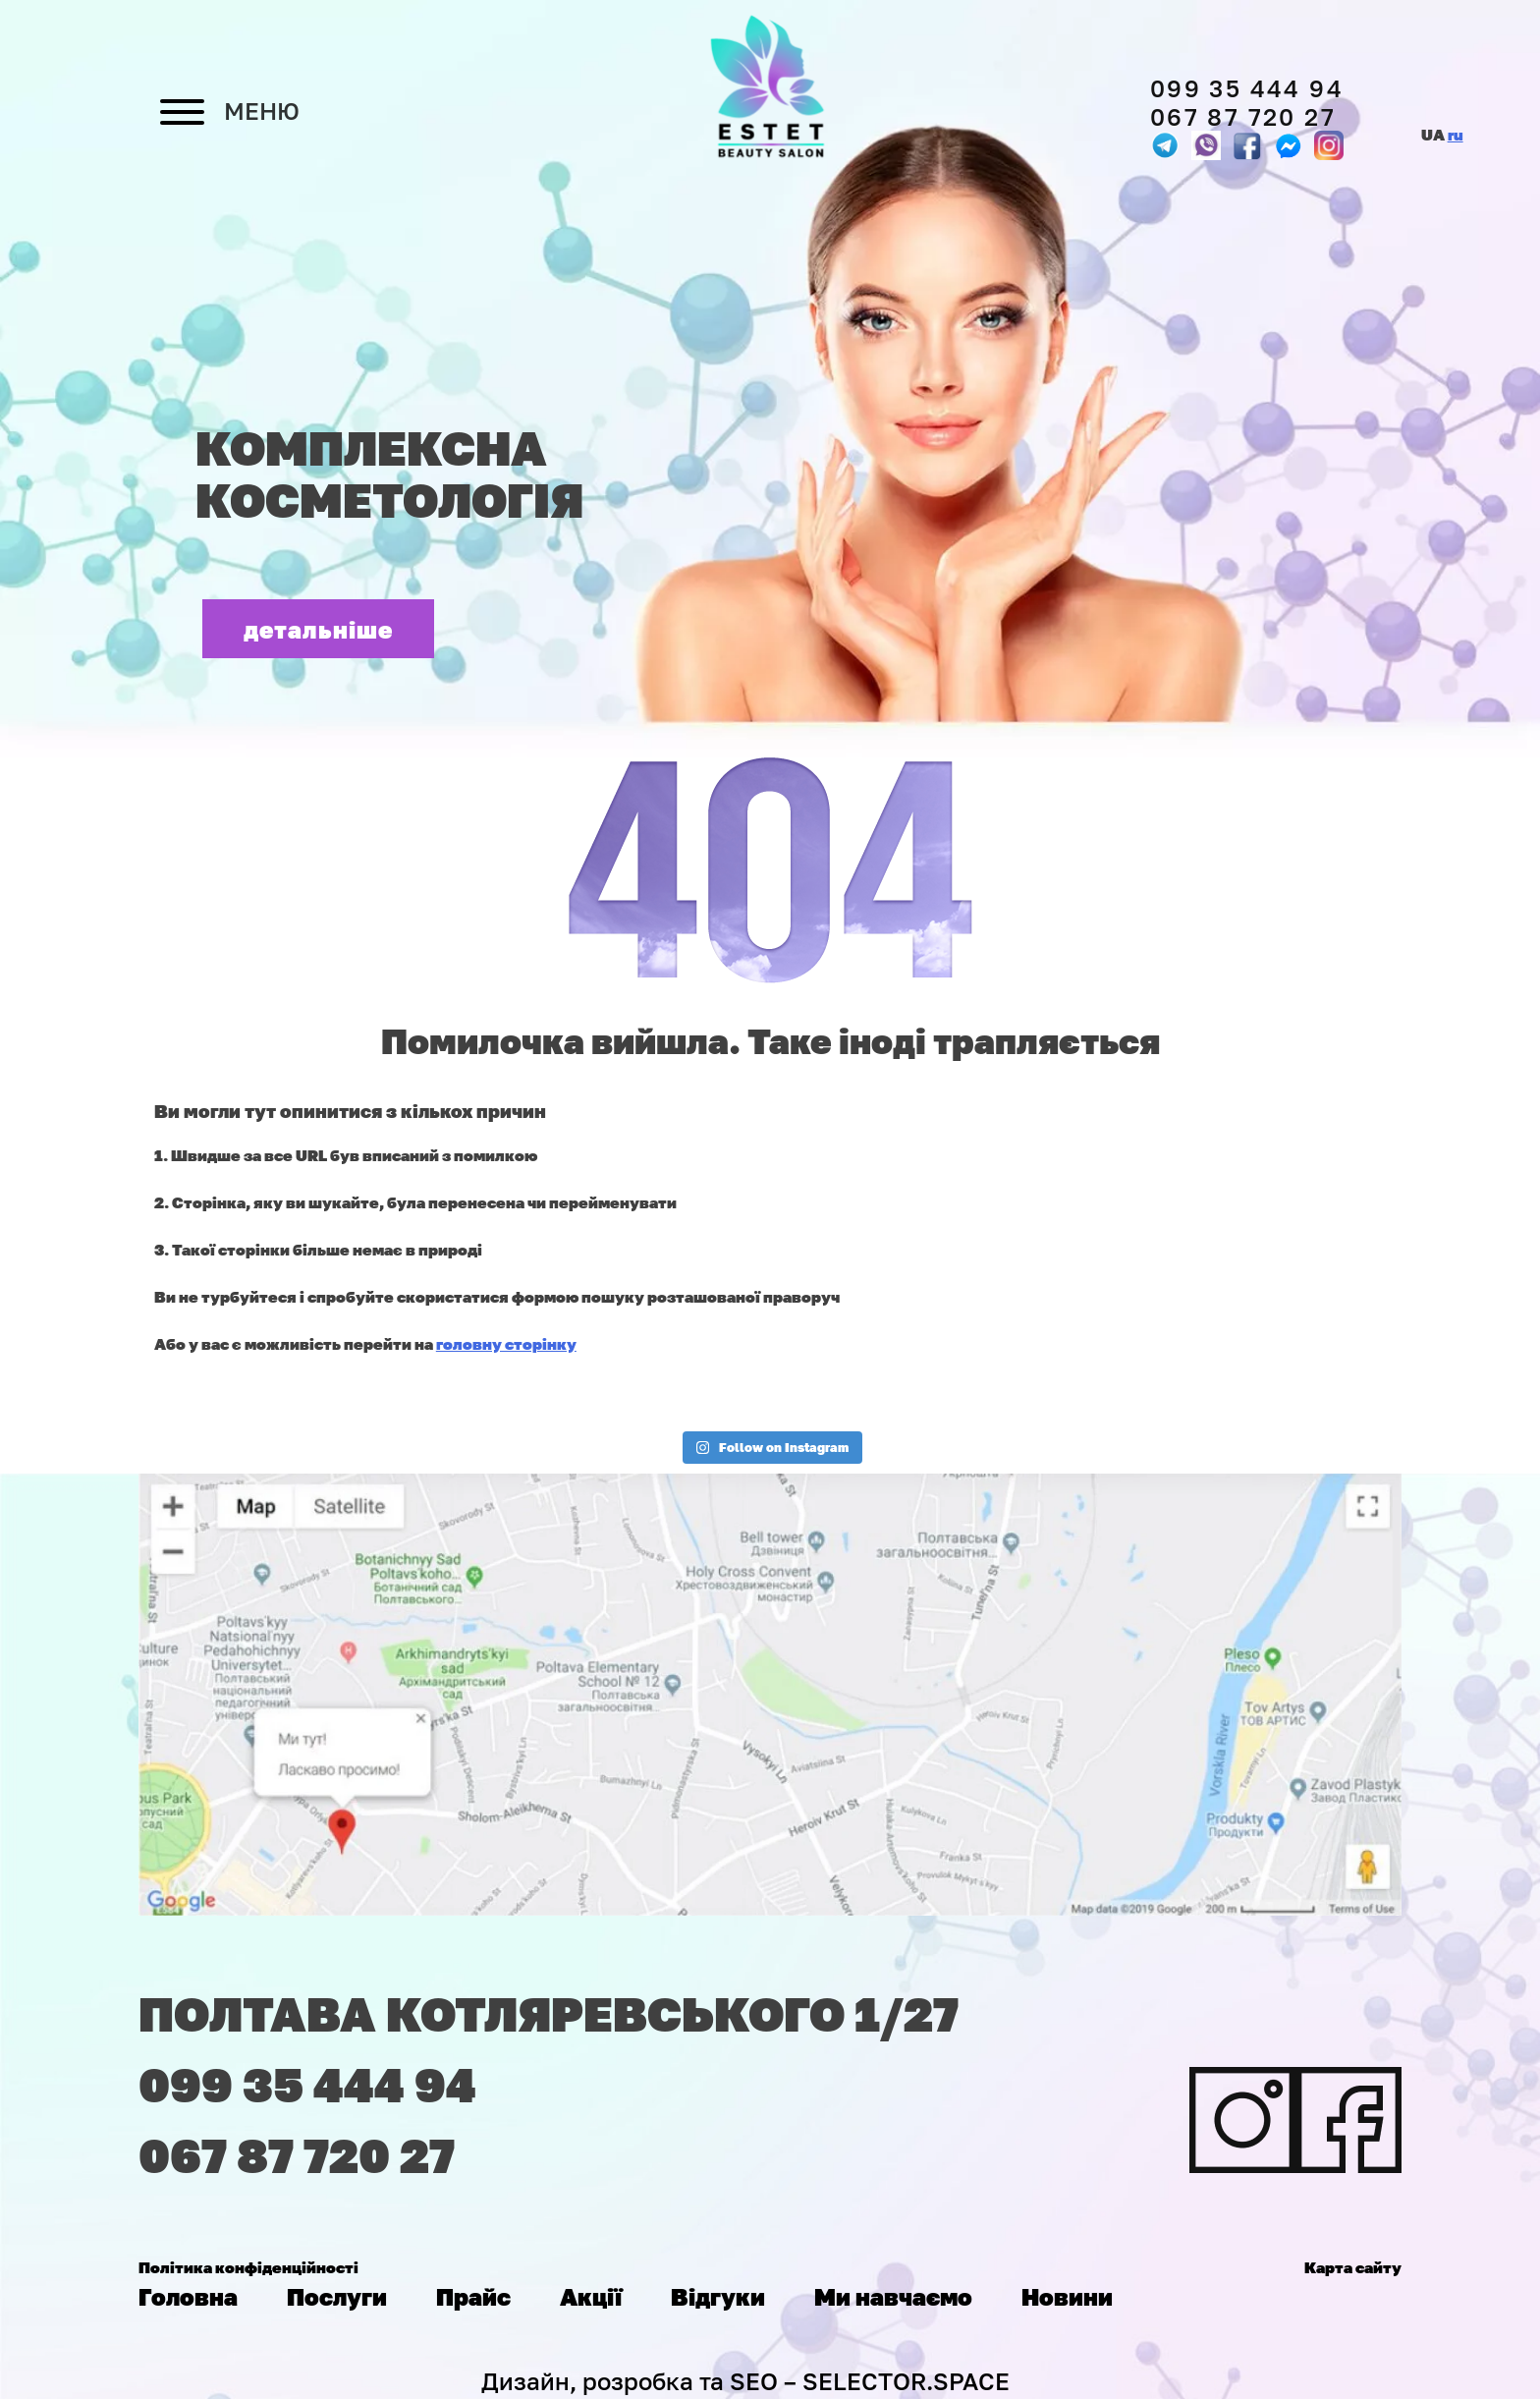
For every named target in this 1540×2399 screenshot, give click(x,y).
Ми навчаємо (893, 2296)
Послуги (337, 2296)
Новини (1067, 2296)
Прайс (473, 2296)
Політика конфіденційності (248, 2267)
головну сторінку (506, 1344)
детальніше (319, 629)
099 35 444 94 (1247, 88)
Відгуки (718, 2296)
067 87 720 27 (1243, 116)
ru (1455, 134)
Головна (188, 2296)
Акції (591, 2296)
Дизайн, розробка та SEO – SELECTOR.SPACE (745, 2381)
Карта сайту (1353, 2267)
